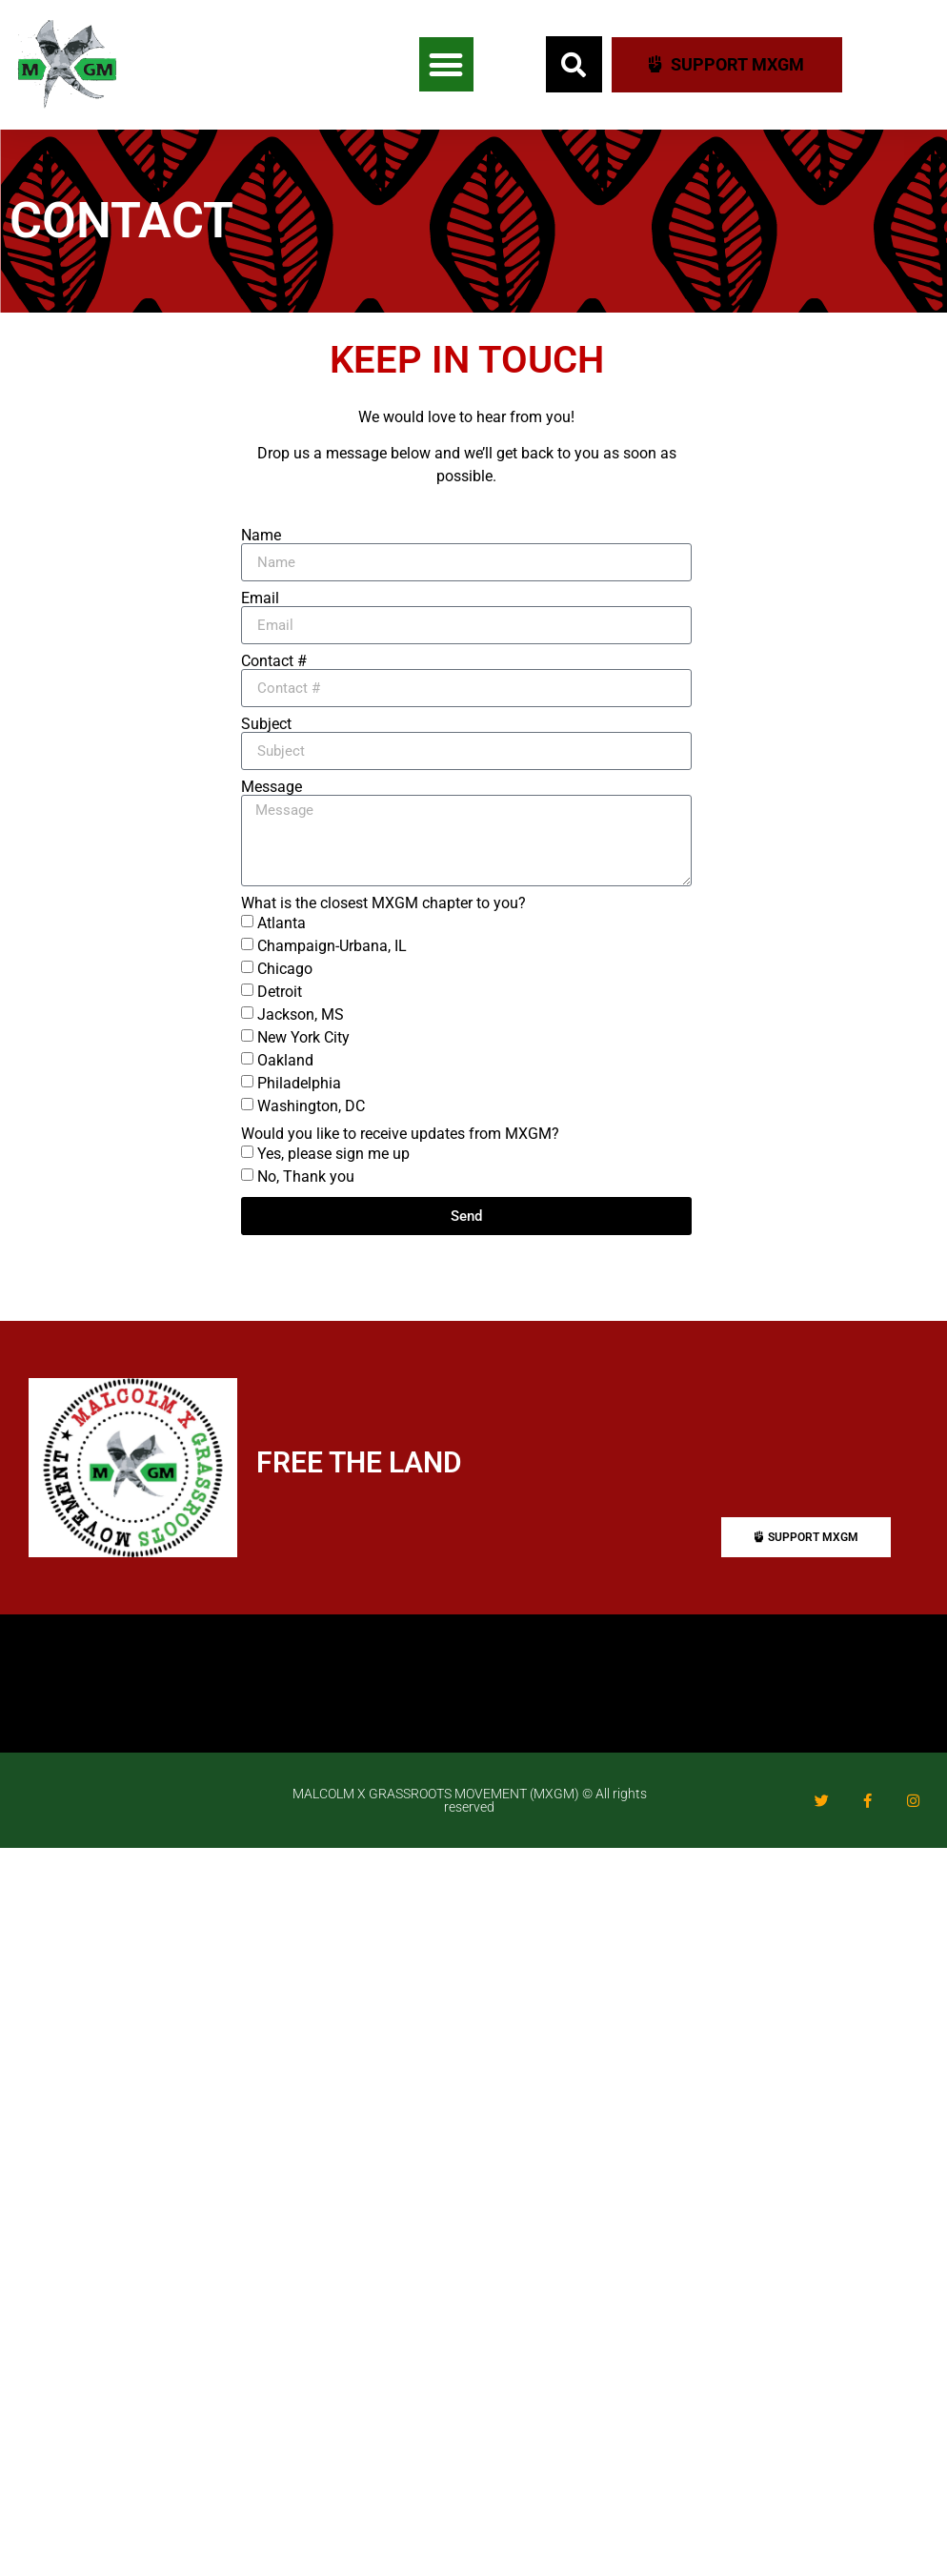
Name (261, 535)
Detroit (279, 992)
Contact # (274, 661)
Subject (266, 724)
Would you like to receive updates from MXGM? (400, 1134)
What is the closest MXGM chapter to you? (383, 903)
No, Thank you (305, 1176)
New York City (303, 1037)
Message (271, 787)
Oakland (285, 1060)
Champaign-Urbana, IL (332, 946)
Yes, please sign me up (333, 1154)
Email (260, 598)
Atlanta (281, 923)
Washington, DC (311, 1106)
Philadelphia (299, 1083)
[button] (446, 64)
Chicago (284, 969)
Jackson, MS (300, 1014)
